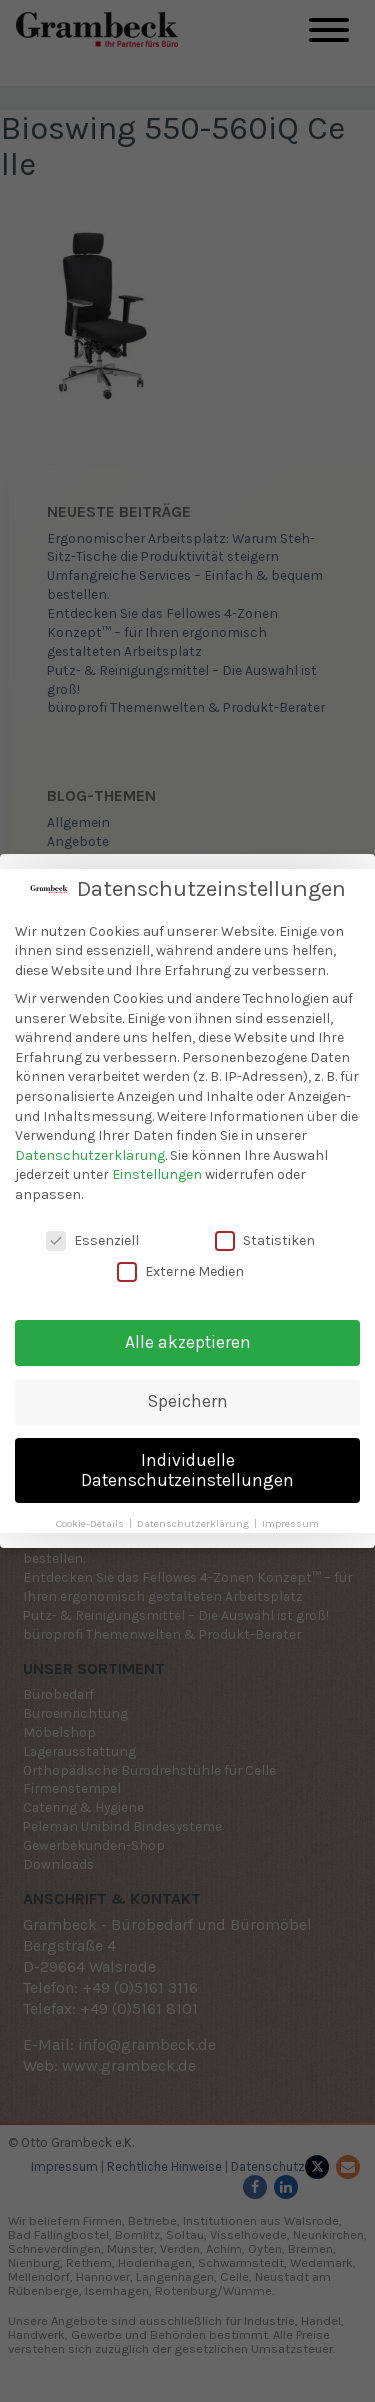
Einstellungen (157, 1165)
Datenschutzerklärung (90, 1146)
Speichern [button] (188, 1392)
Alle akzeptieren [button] (188, 1333)
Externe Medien (180, 1262)
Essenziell (92, 1231)
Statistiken (265, 1231)
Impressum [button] (290, 1513)
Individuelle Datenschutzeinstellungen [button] (187, 1461)
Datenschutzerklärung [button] (194, 1513)
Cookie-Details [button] (91, 1513)
